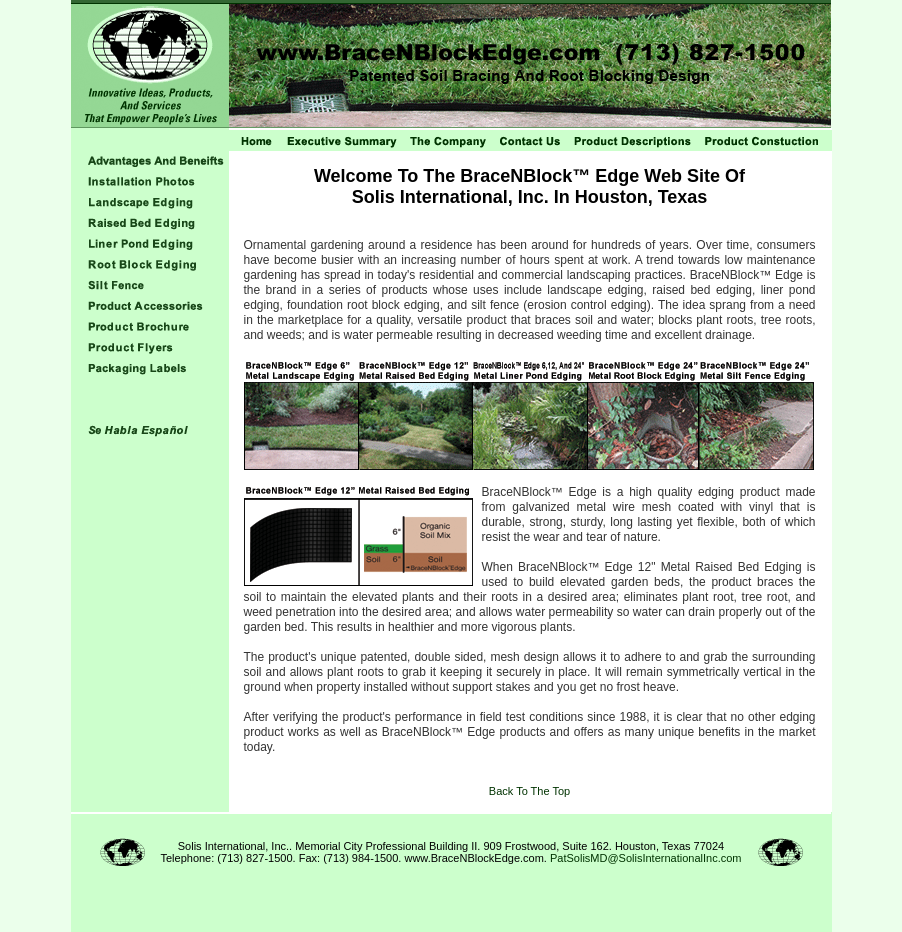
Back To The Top (529, 791)
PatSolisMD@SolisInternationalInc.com (646, 858)
